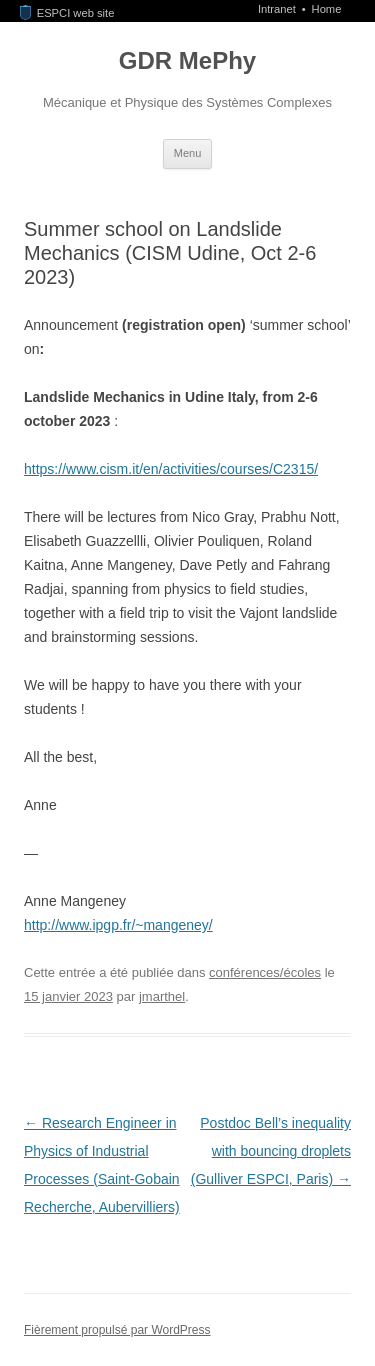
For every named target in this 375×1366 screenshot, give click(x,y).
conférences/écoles (265, 972)
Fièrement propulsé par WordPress (117, 1330)
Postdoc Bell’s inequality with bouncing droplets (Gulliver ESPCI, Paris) (271, 1151)
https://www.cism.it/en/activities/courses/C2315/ (171, 469)
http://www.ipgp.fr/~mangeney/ (118, 925)
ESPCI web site (67, 13)
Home (327, 9)
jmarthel (162, 996)
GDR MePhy (187, 60)
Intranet (278, 9)
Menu (188, 153)
